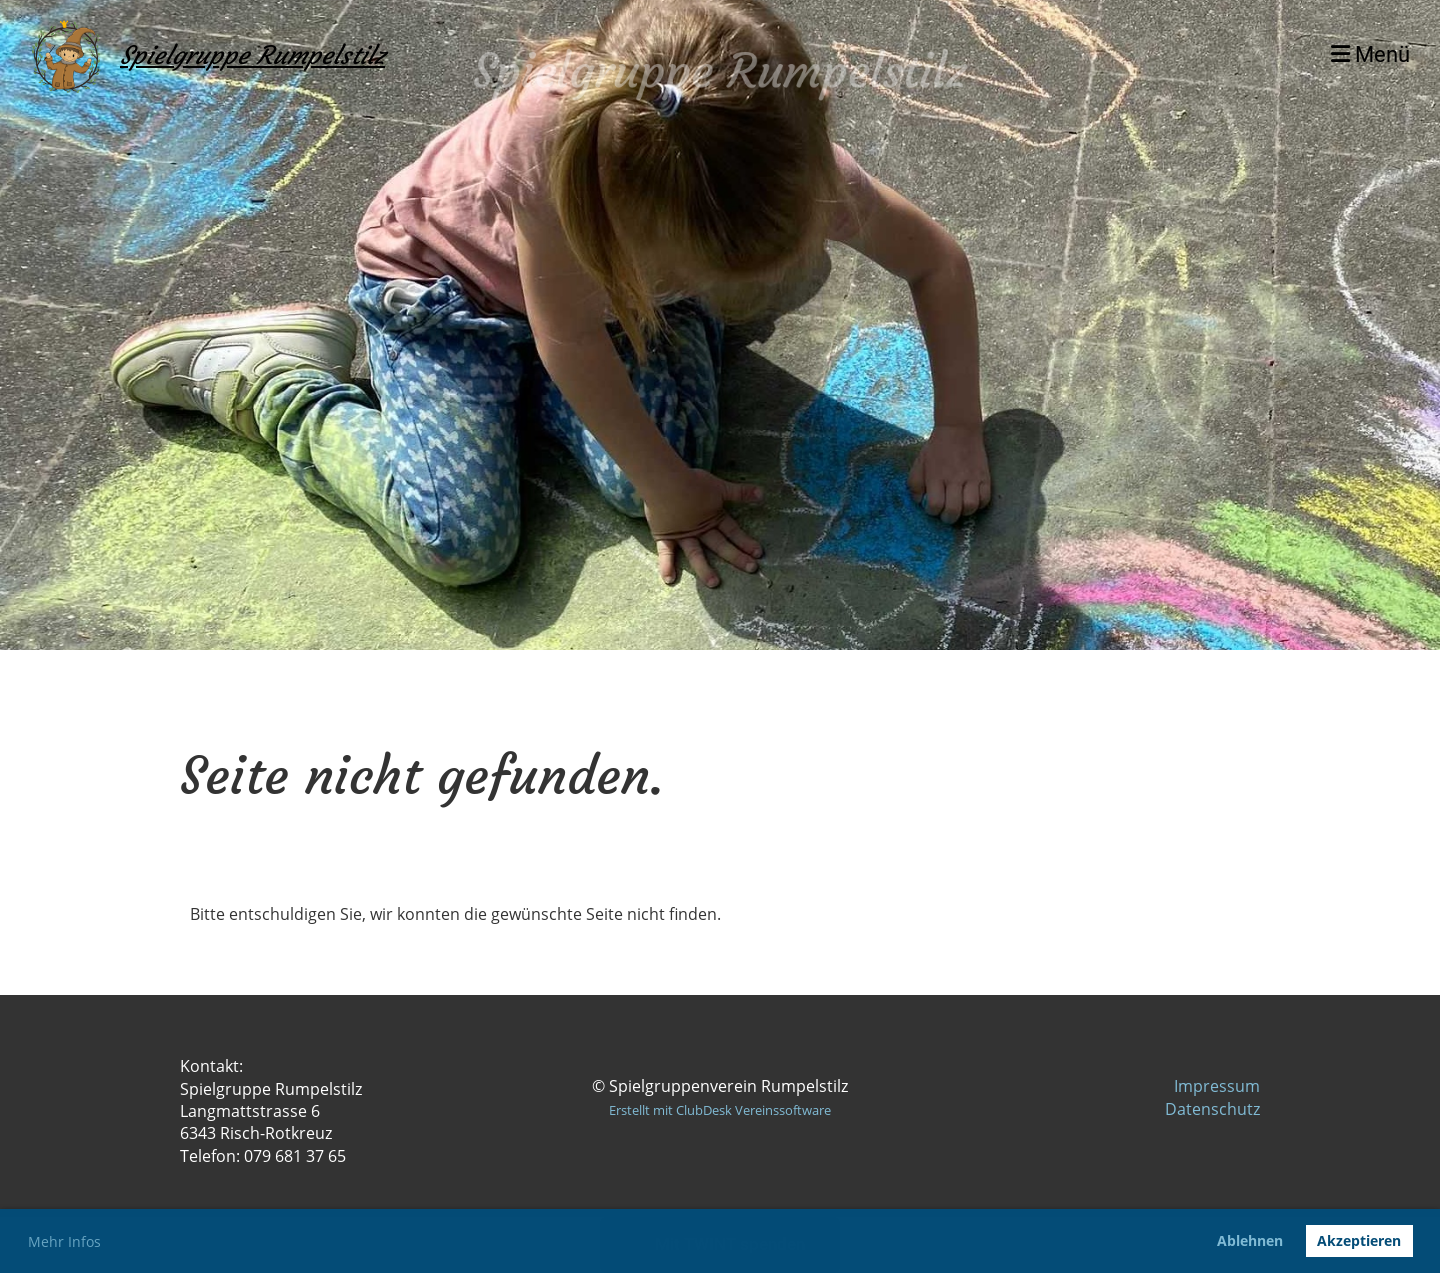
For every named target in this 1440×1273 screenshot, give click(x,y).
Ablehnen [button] (1250, 1240)
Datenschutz (1212, 1109)
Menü (1370, 54)
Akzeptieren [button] (1359, 1240)
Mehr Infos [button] (64, 1241)
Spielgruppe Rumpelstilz (252, 55)
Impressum (1217, 1086)
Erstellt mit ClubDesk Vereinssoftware (720, 1110)
